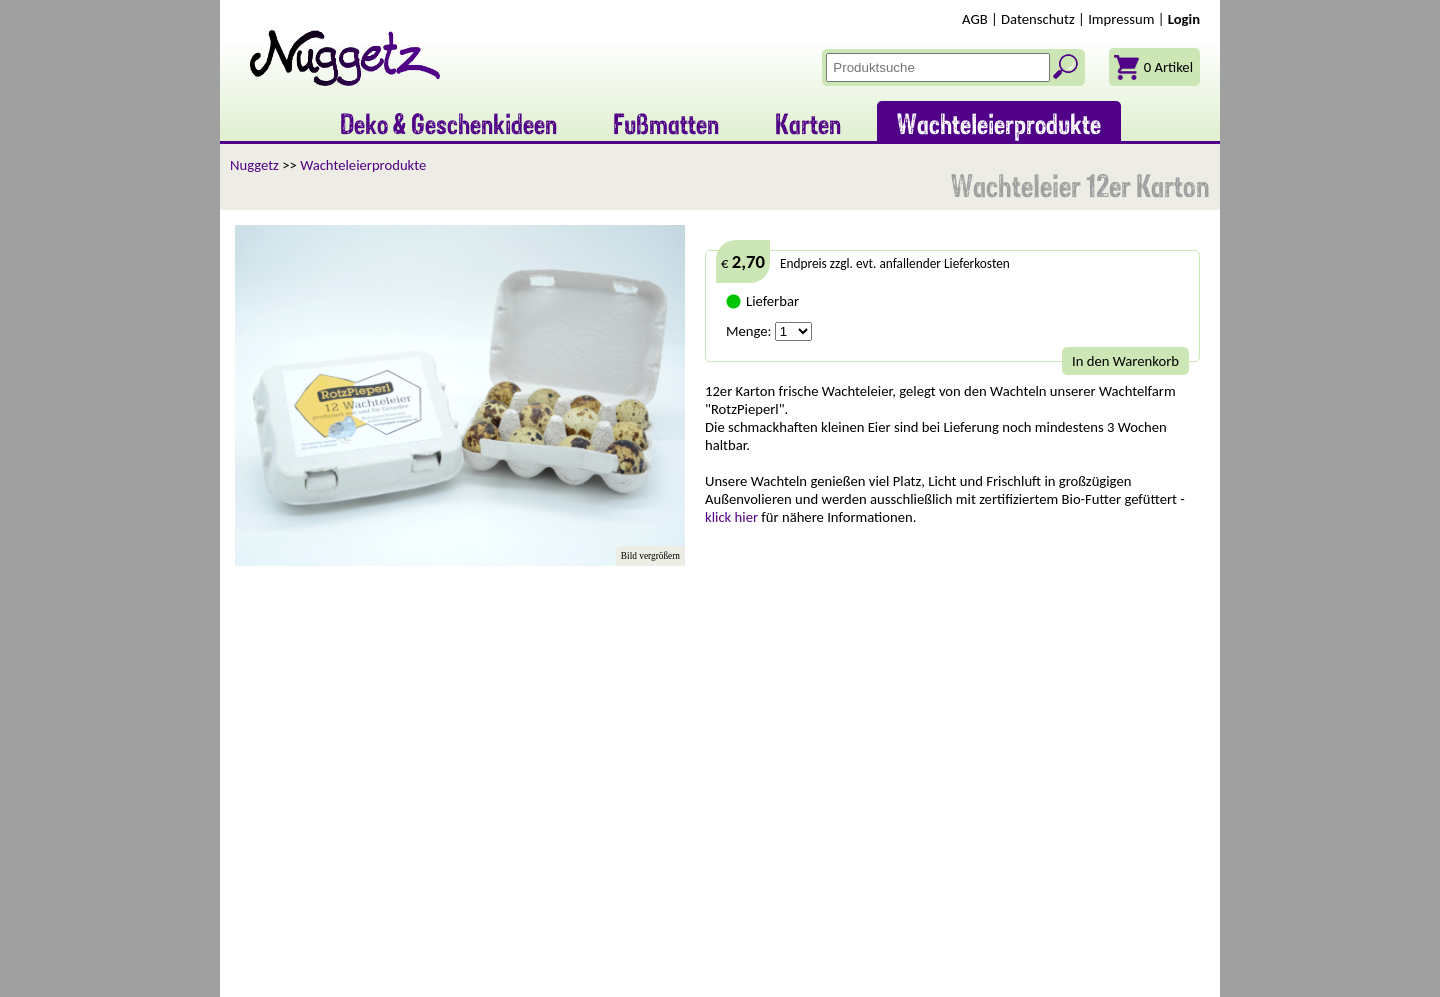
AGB (975, 19)
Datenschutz (1038, 19)
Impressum (1121, 19)
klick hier (731, 517)
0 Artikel (1168, 67)
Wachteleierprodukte (363, 165)
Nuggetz (254, 165)
